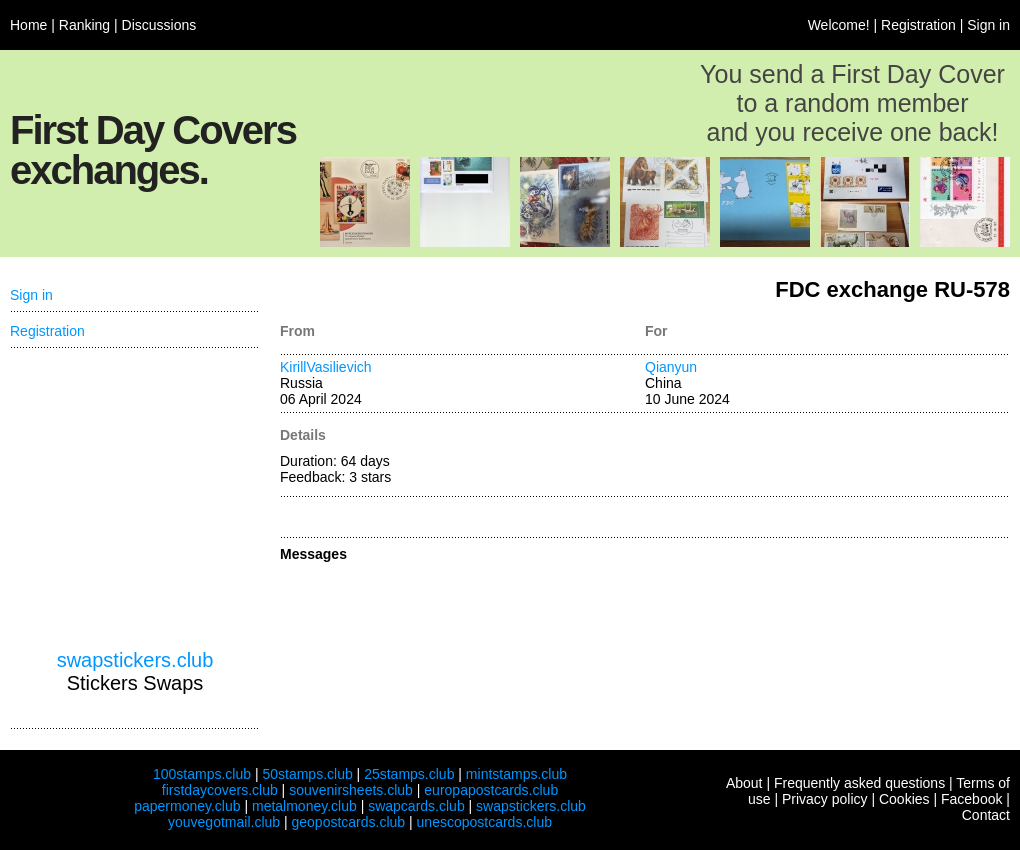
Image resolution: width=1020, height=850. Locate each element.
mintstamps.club (516, 774)
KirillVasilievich (326, 367)
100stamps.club (202, 774)
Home (28, 25)
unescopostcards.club (484, 822)
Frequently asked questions (859, 783)
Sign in (988, 25)
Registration (918, 25)
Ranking (84, 25)
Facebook (971, 799)
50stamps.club (307, 774)
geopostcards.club (349, 822)
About (744, 783)
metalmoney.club (304, 806)
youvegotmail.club (224, 822)
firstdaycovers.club (220, 790)
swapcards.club (416, 806)
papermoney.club (187, 806)
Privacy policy (825, 799)
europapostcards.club (491, 790)
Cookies (904, 799)
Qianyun (671, 367)
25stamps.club (409, 774)
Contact (986, 815)
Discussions (159, 25)
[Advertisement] (135, 499)
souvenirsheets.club (351, 790)
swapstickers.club (135, 660)
